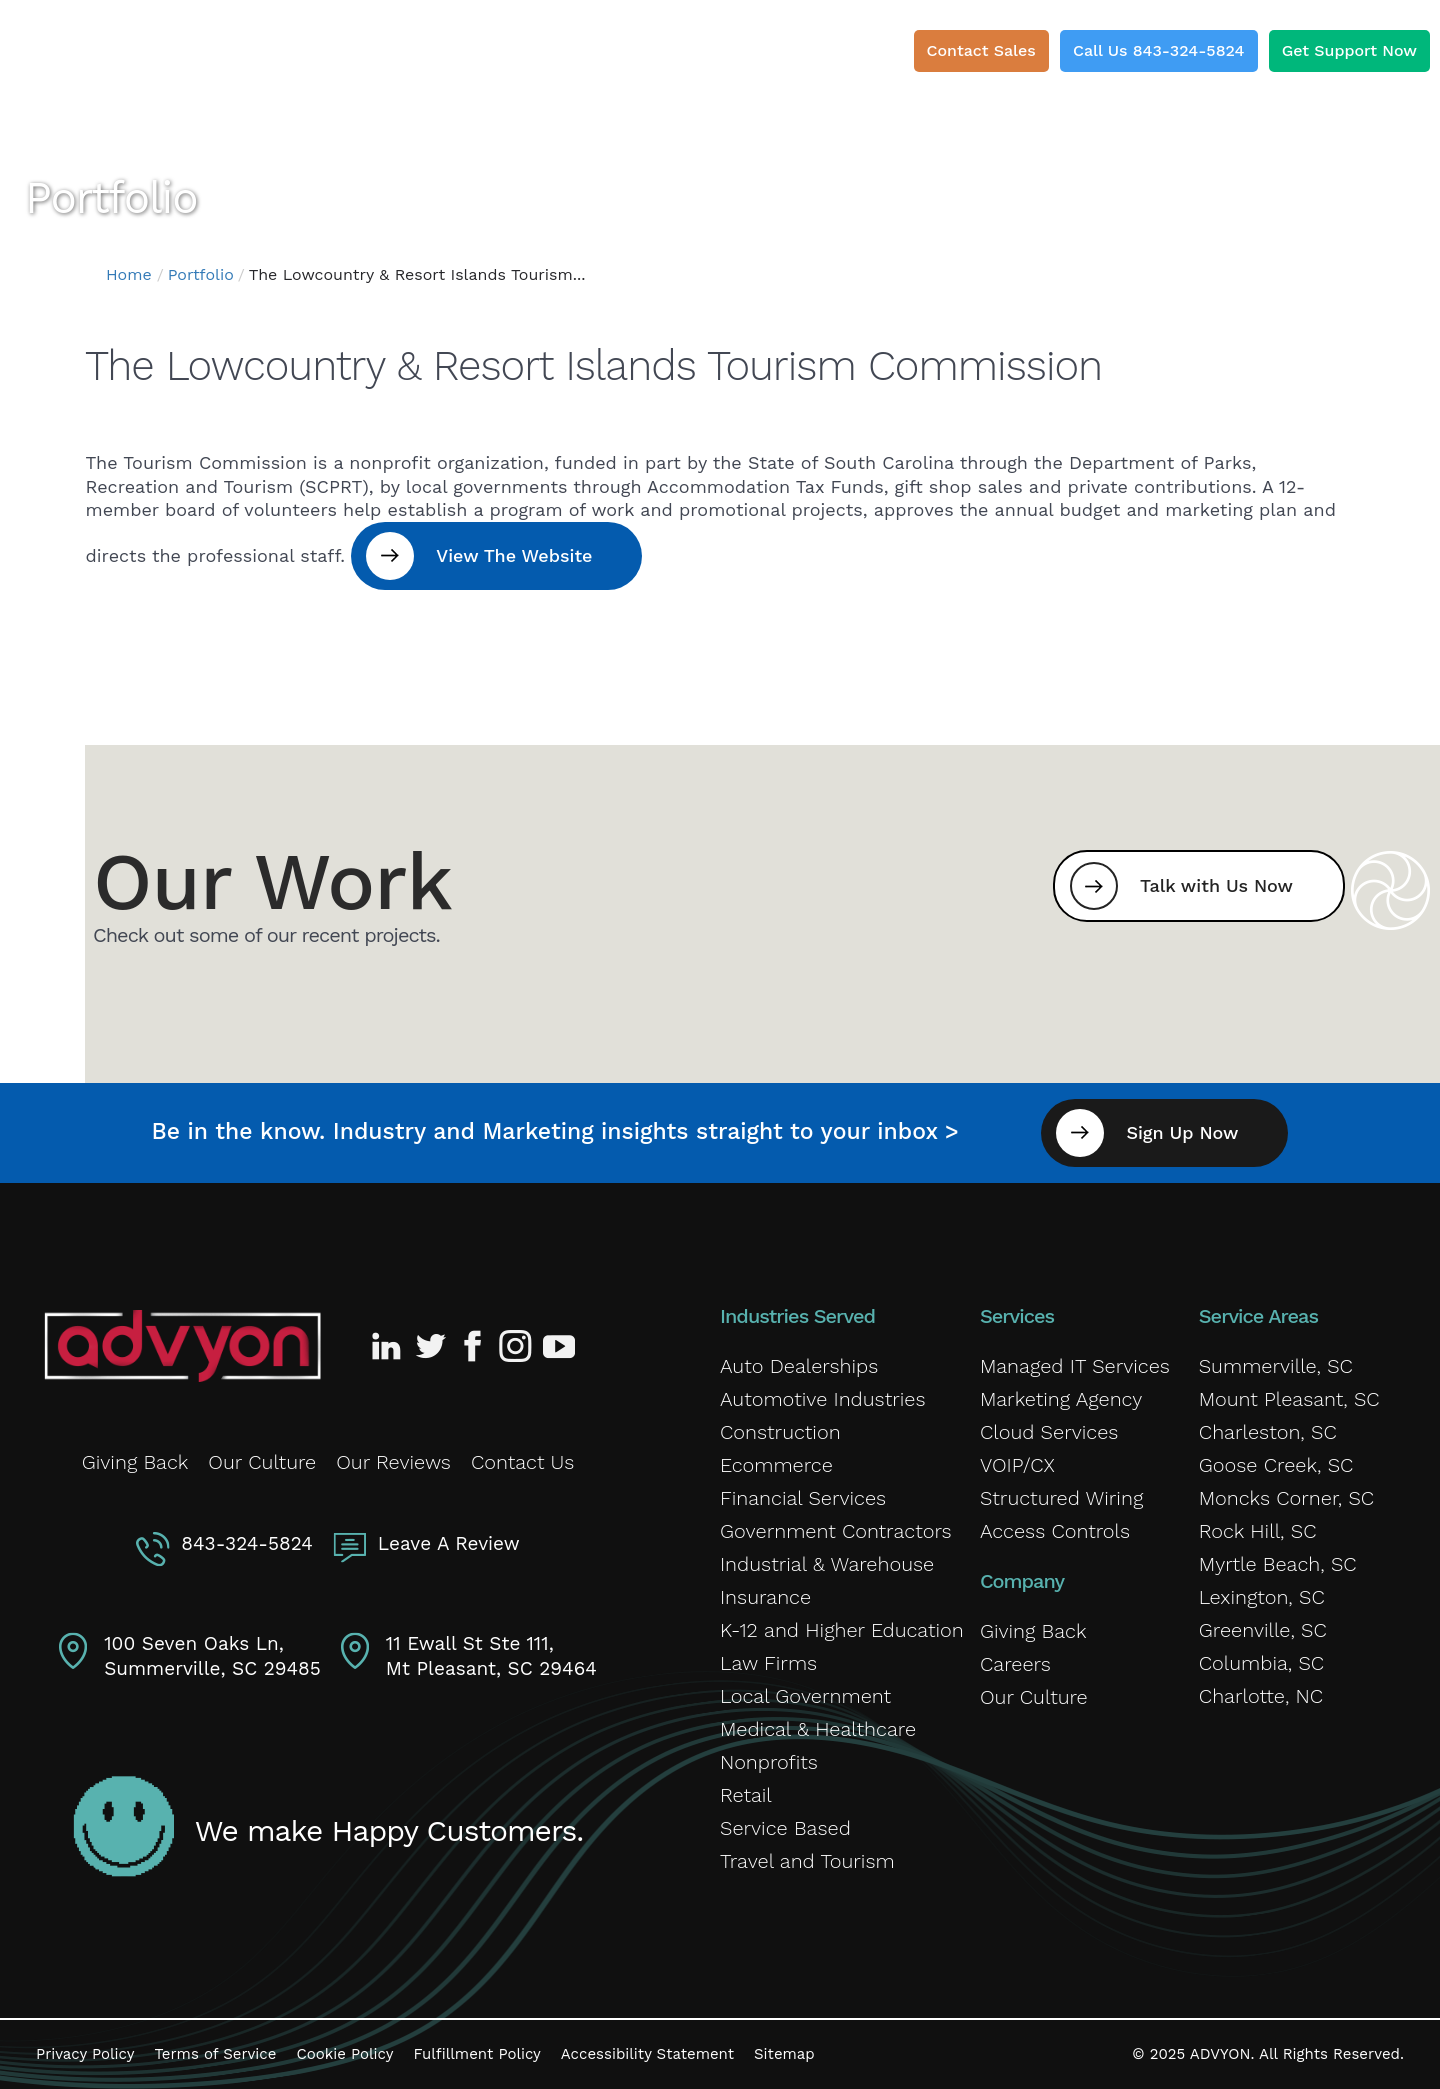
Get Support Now (1349, 50)
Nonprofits (769, 1762)
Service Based (785, 1828)
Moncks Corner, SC (1286, 1498)
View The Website (514, 555)
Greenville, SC (1263, 1630)
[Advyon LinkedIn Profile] (390, 1346)
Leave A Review (449, 1543)
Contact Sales (981, 50)
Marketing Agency (1061, 1399)
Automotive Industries (823, 1399)
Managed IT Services (1075, 1366)
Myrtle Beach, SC (1278, 1564)
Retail (746, 1795)
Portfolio (201, 274)
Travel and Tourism (807, 1861)
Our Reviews (393, 1462)
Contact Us (522, 1462)
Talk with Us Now (1216, 885)
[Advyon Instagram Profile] (516, 1346)
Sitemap (784, 2054)
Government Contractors (836, 1531)
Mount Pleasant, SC (1289, 1399)
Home (129, 274)
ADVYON (1220, 2054)
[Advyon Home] (182, 1346)
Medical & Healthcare (818, 1729)
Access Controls (1055, 1531)
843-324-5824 (247, 1543)
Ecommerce (776, 1465)
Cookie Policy (344, 2054)
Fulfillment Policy (476, 2054)
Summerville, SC (1276, 1366)
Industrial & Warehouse (827, 1564)
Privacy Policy (85, 2054)
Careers (1015, 1664)
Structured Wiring (1061, 1498)
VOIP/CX (1017, 1465)
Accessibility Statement (647, 2054)
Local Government (805, 1696)
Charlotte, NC (1261, 1696)
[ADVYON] (132, 59)
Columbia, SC (1261, 1663)
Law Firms (768, 1663)
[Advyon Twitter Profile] (432, 1346)
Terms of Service (215, 2054)
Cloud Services (1049, 1432)
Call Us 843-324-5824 (1159, 50)
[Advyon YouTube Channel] (558, 1346)
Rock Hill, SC (1258, 1531)
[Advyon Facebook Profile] (474, 1346)
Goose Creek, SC (1276, 1465)
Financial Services (803, 1498)
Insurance (765, 1597)
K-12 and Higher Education (842, 1630)
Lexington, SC (1262, 1597)
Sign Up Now (1182, 1132)
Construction (780, 1432)
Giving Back (135, 1462)
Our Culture (262, 1462)
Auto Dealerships (799, 1366)
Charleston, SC (1268, 1432)
